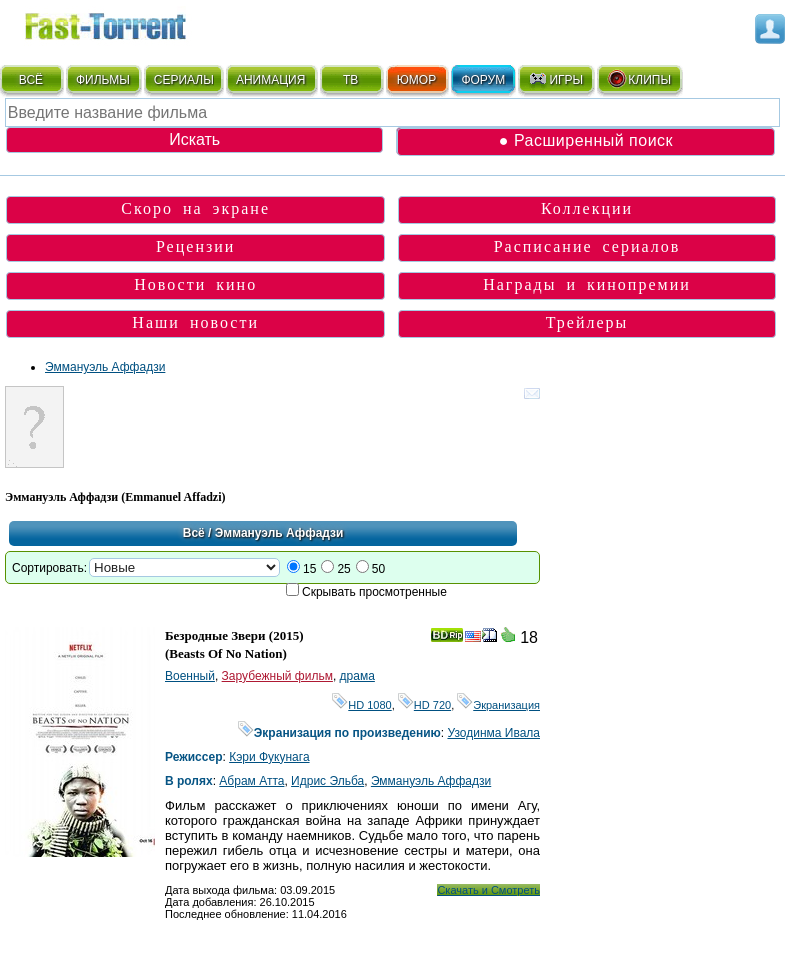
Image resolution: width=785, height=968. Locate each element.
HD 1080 (361, 705)
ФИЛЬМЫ (103, 80)
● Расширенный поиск (586, 140)
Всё (194, 533)
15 (309, 569)
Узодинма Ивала (493, 733)
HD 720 (424, 705)
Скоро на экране (195, 208)
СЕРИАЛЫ (184, 80)
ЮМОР (416, 80)
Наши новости (195, 322)
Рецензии (195, 246)
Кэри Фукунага (269, 757)
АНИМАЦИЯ (270, 80)
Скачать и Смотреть (488, 890)
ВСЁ (31, 80)
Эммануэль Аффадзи (105, 367)
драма (357, 676)
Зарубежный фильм (277, 676)
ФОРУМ (483, 80)
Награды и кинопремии (587, 284)
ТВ (350, 80)
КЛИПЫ (639, 79)
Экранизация (498, 705)
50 (378, 569)
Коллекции (587, 208)
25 (343, 569)
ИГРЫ (555, 79)
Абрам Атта (251, 781)
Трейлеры (587, 322)
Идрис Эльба (327, 781)
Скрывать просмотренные (374, 592)
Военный (190, 676)
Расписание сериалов (587, 246)
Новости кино (195, 284)
